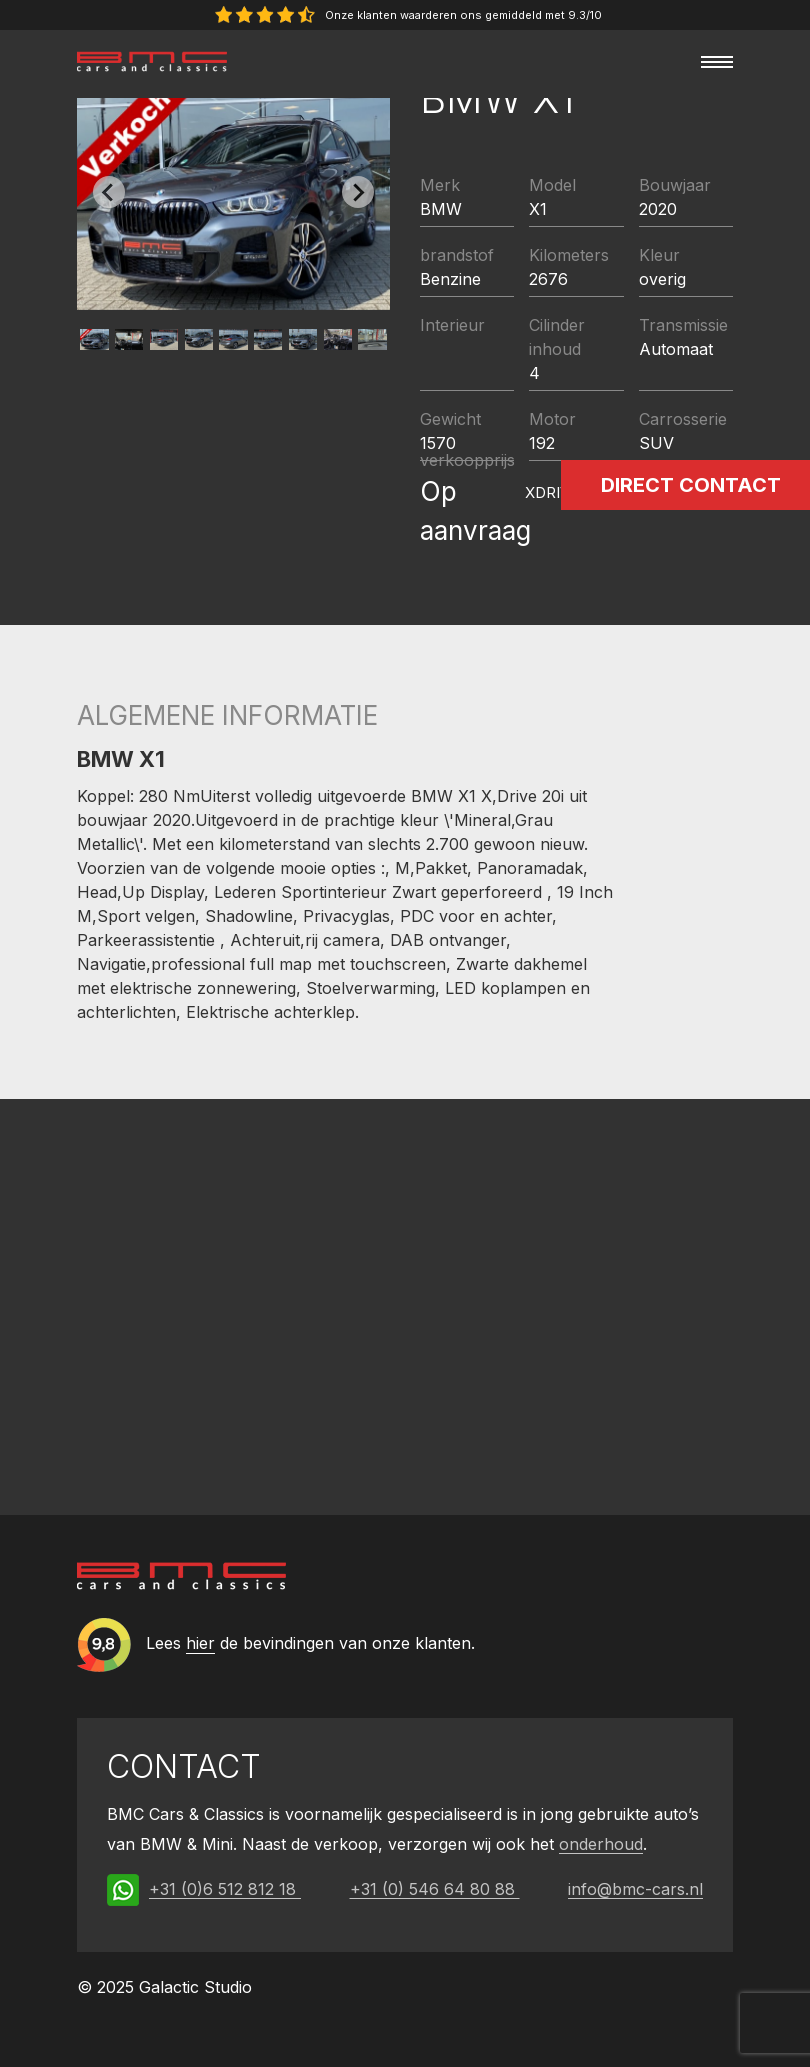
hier (200, 1644)
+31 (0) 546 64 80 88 (435, 1889)
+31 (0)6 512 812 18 (225, 1889)
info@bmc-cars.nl (635, 1889)
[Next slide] (358, 192)
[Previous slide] (109, 192)
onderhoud (601, 1844)
